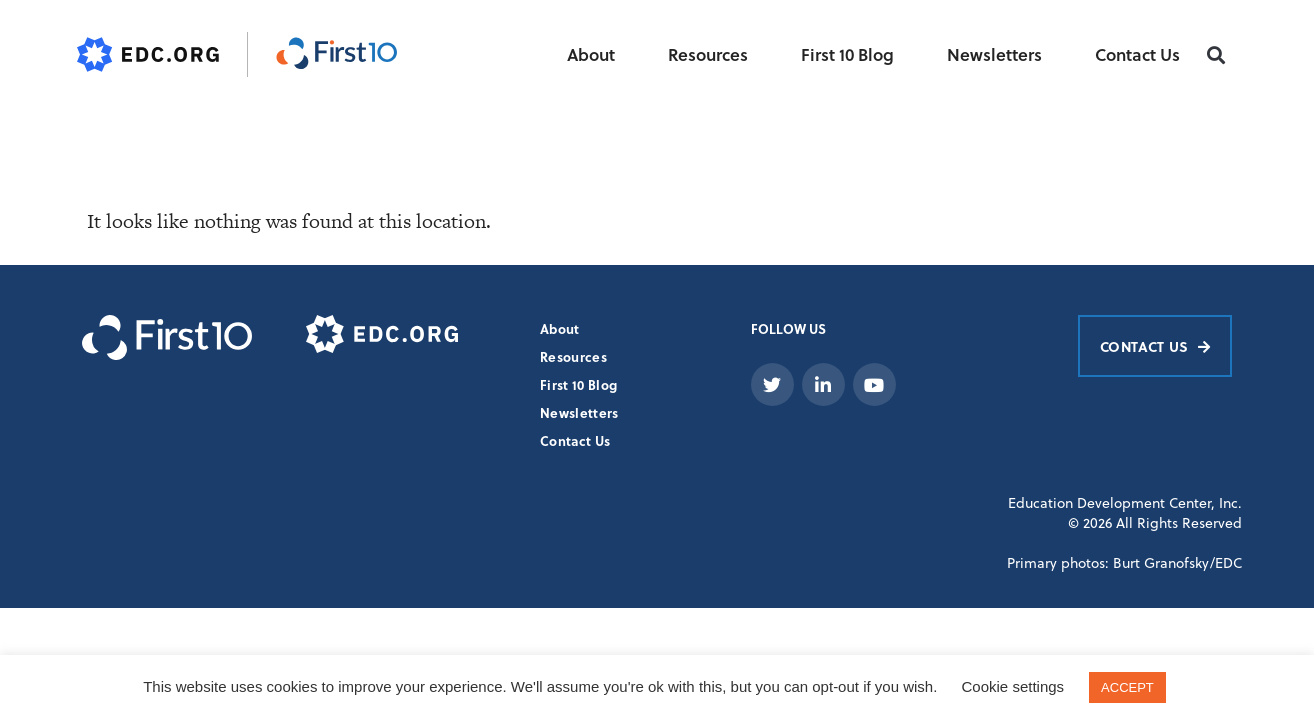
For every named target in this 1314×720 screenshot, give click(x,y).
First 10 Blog (847, 54)
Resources (708, 54)
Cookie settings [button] (1013, 686)
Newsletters (994, 54)
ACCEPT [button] (1127, 687)
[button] (1216, 55)
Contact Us (1137, 54)
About (591, 54)
